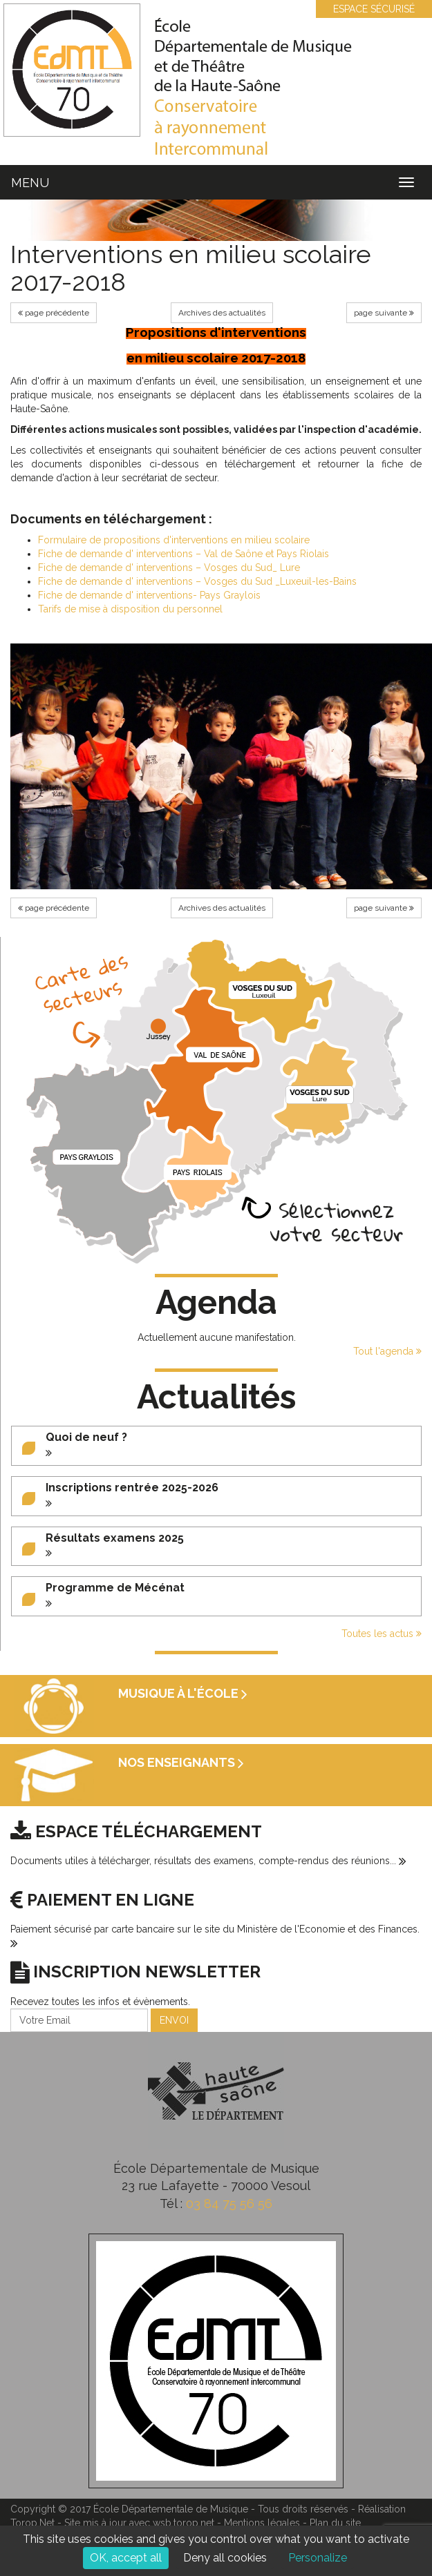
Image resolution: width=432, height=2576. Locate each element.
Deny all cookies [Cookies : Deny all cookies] (225, 2557)
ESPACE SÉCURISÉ (367, 8)
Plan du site (335, 2522)
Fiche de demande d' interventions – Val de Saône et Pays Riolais (183, 553)
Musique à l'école (182, 1693)
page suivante (384, 313)
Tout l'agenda (387, 1351)
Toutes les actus (381, 1633)
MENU (30, 182)
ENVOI (174, 2020)
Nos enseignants (181, 1762)
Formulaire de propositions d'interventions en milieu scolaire (174, 539)
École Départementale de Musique (170, 2509)
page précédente (53, 313)
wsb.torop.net (183, 2522)
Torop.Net (32, 2522)
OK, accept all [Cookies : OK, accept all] (126, 2557)
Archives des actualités (221, 313)
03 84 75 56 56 (229, 2203)
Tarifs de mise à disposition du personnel (130, 608)
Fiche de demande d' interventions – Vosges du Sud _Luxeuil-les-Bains (197, 581)
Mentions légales (262, 2522)
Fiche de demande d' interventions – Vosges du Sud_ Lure (169, 567)
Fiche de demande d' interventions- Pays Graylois (149, 595)
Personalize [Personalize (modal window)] (317, 2557)
